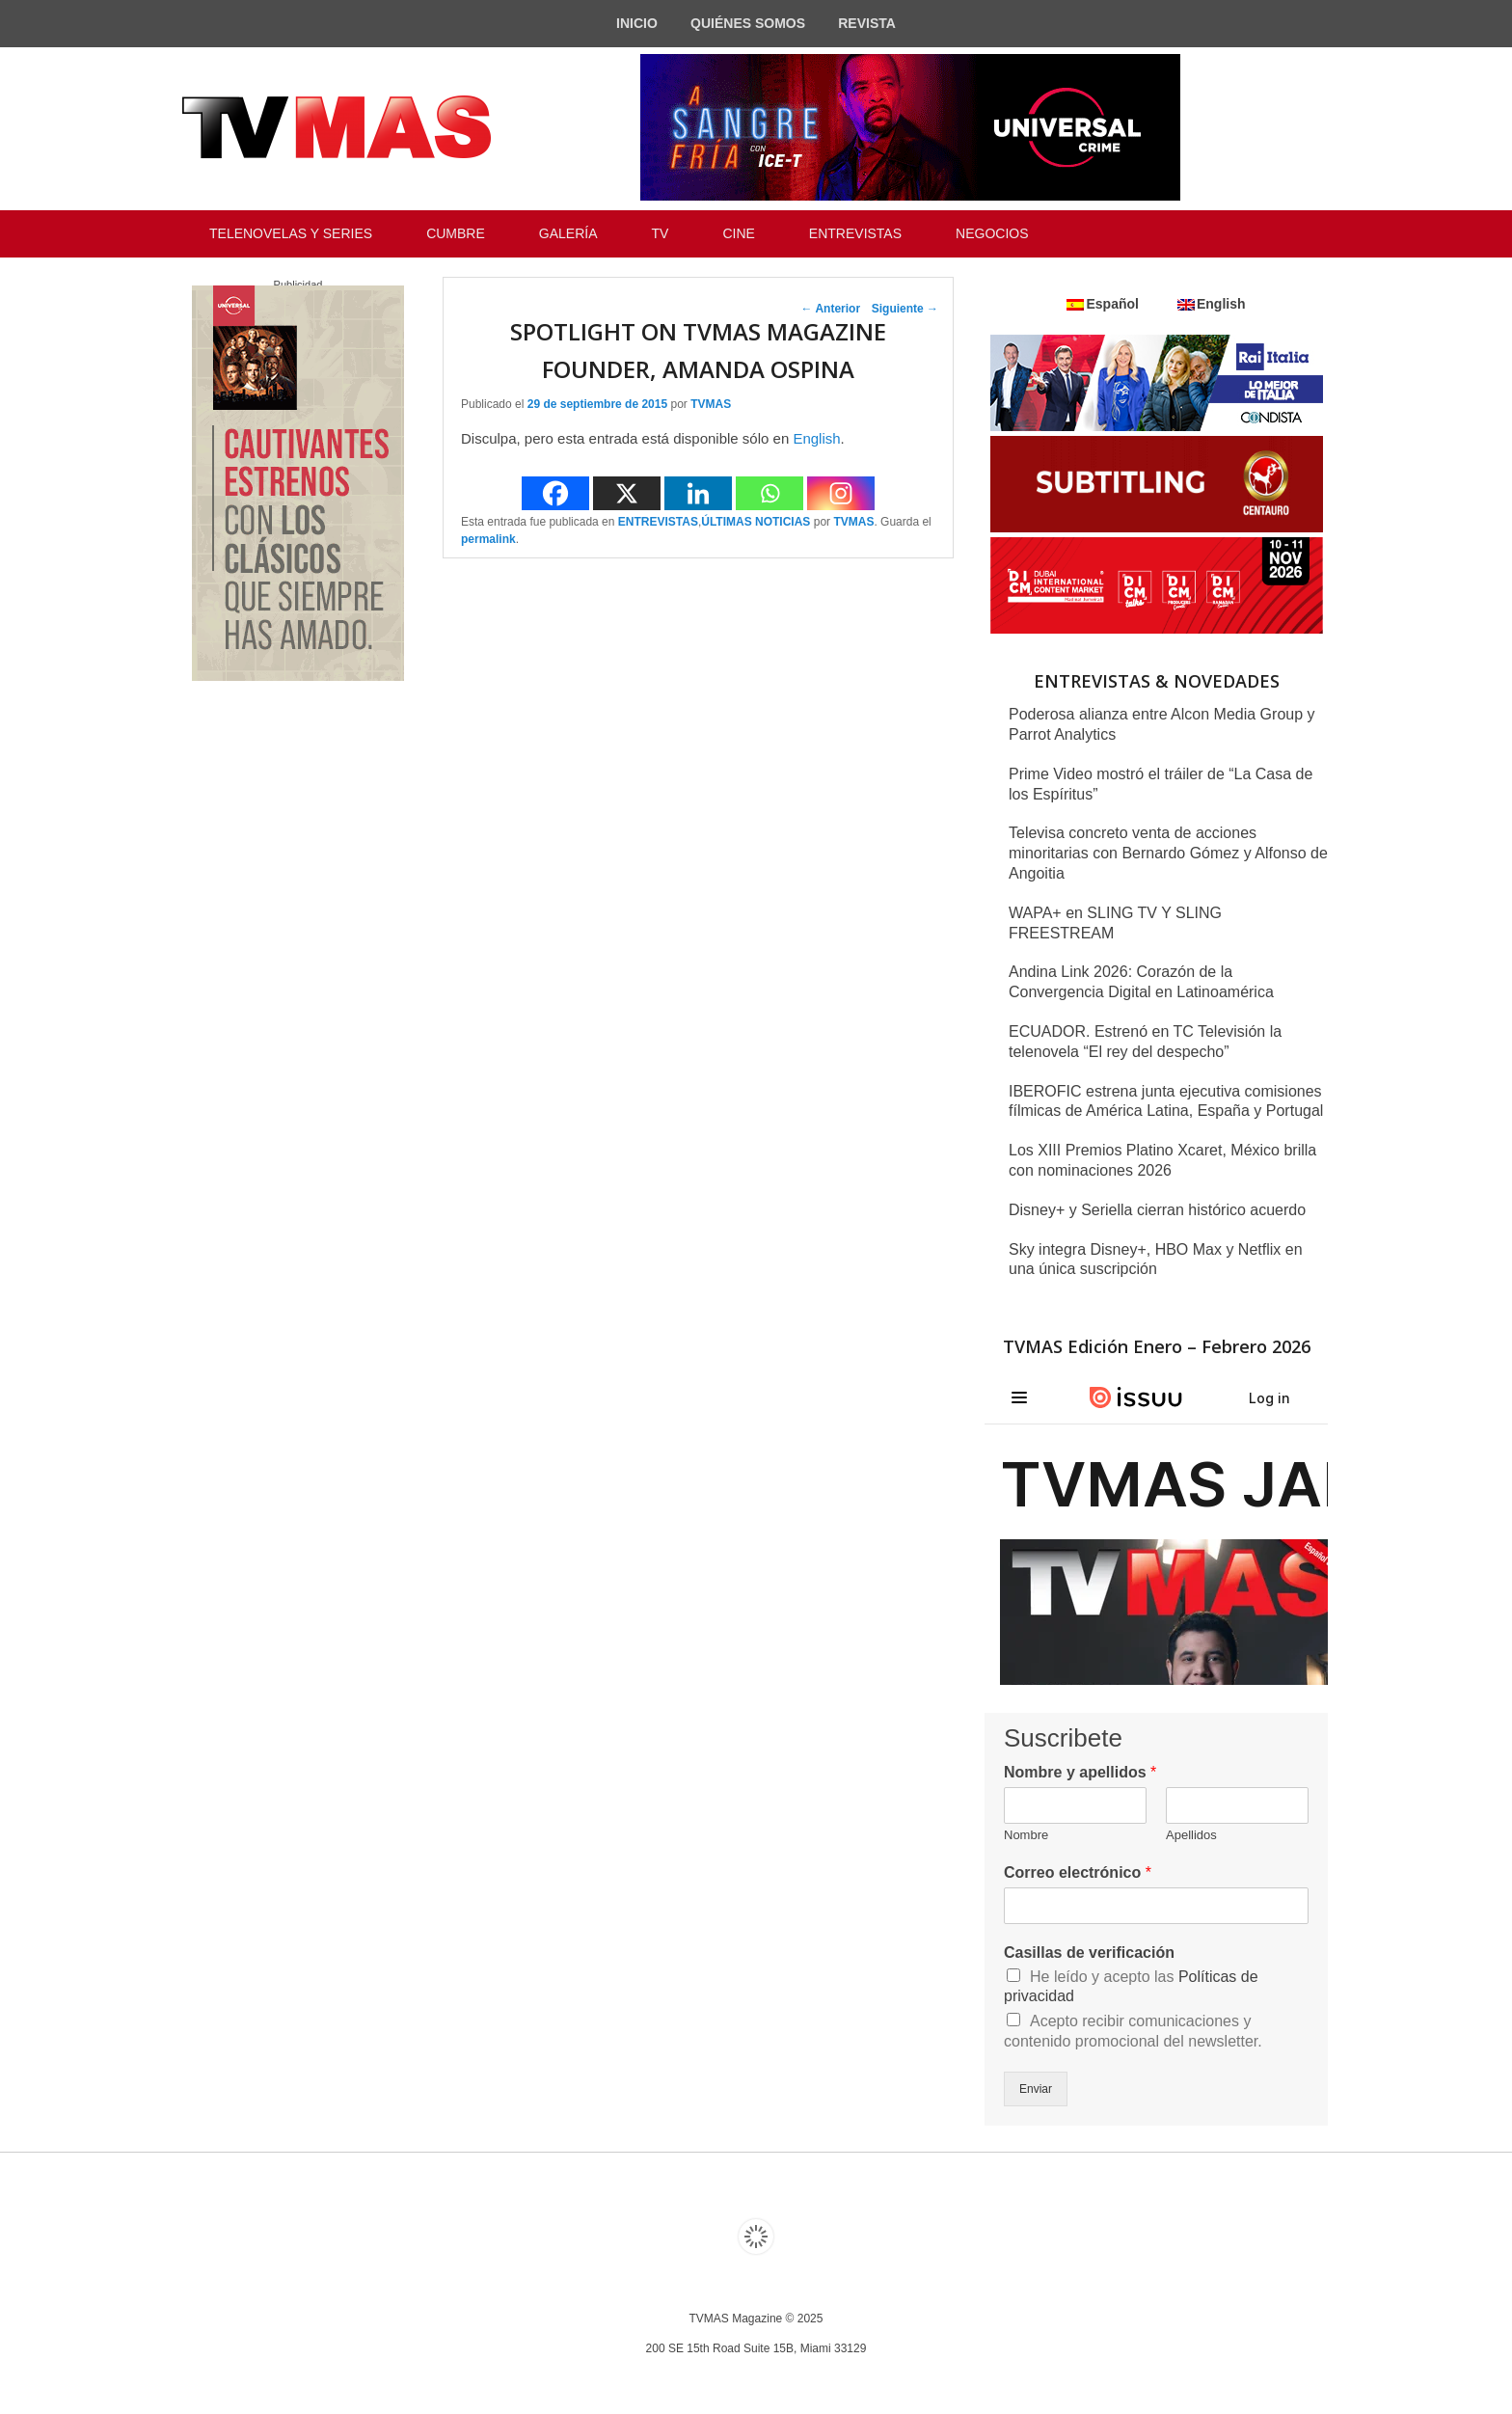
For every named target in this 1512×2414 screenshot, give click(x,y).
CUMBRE (455, 233)
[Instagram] (841, 493)
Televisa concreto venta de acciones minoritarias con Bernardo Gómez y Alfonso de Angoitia (1168, 853)
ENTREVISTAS (855, 233)
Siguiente (905, 308)
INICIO (637, 23)
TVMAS (710, 404)
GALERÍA (568, 233)
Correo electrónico (1077, 1872)
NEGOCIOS (992, 233)
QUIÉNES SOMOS (747, 23)
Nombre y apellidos (1080, 1772)
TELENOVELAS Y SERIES (290, 233)
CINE (738, 233)
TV (660, 233)
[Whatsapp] (769, 493)
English (816, 438)
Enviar (1035, 2089)
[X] (627, 493)
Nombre (1026, 1835)
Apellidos (1191, 1835)
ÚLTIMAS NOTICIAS (755, 522)
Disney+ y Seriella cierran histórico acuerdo (1157, 1210)
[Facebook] (555, 493)
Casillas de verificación (1089, 1952)
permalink (488, 539)
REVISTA (867, 23)
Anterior (831, 308)
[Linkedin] (698, 493)
